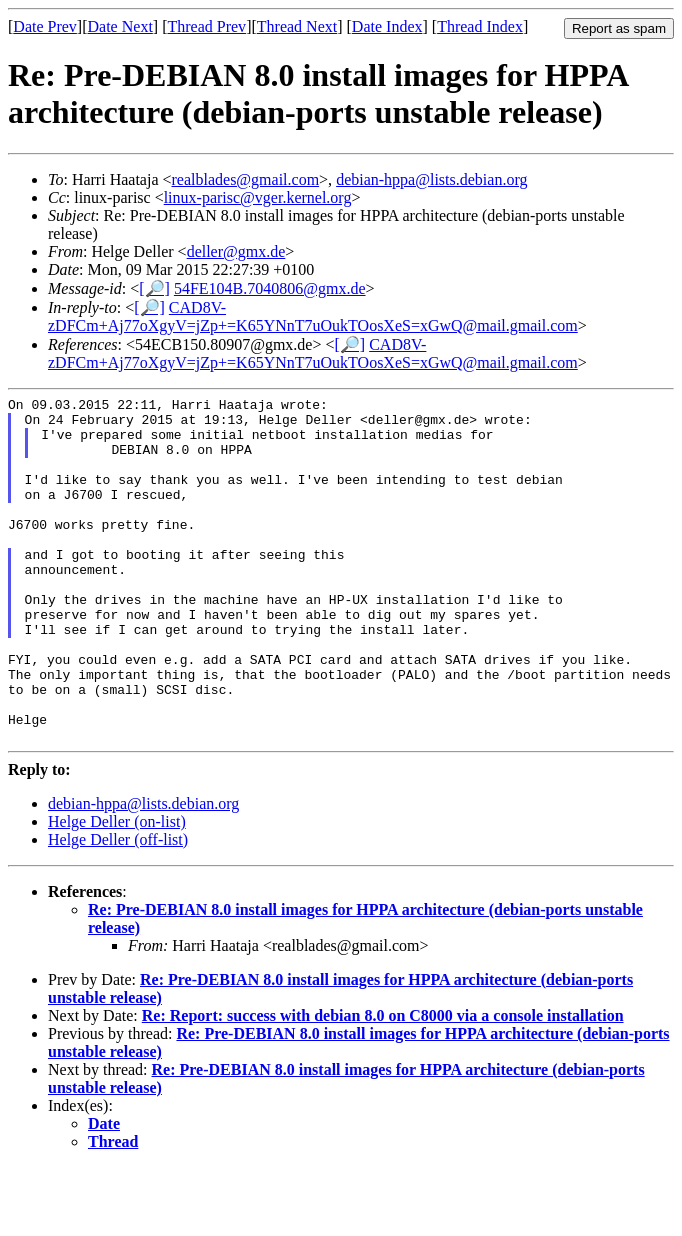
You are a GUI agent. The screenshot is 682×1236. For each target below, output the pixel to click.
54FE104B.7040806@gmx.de (270, 288)
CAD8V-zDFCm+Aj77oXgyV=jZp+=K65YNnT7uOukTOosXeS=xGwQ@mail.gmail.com (313, 316)
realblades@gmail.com (246, 179)
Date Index (387, 26)
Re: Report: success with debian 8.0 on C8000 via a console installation (383, 1084)
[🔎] (154, 288)
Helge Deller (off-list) (118, 908)
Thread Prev (206, 26)
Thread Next (297, 26)
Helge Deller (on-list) (117, 890)
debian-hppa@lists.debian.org (431, 179)
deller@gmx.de (236, 251)
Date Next (120, 26)
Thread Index (480, 26)
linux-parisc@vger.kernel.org (258, 197)
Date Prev (45, 26)
